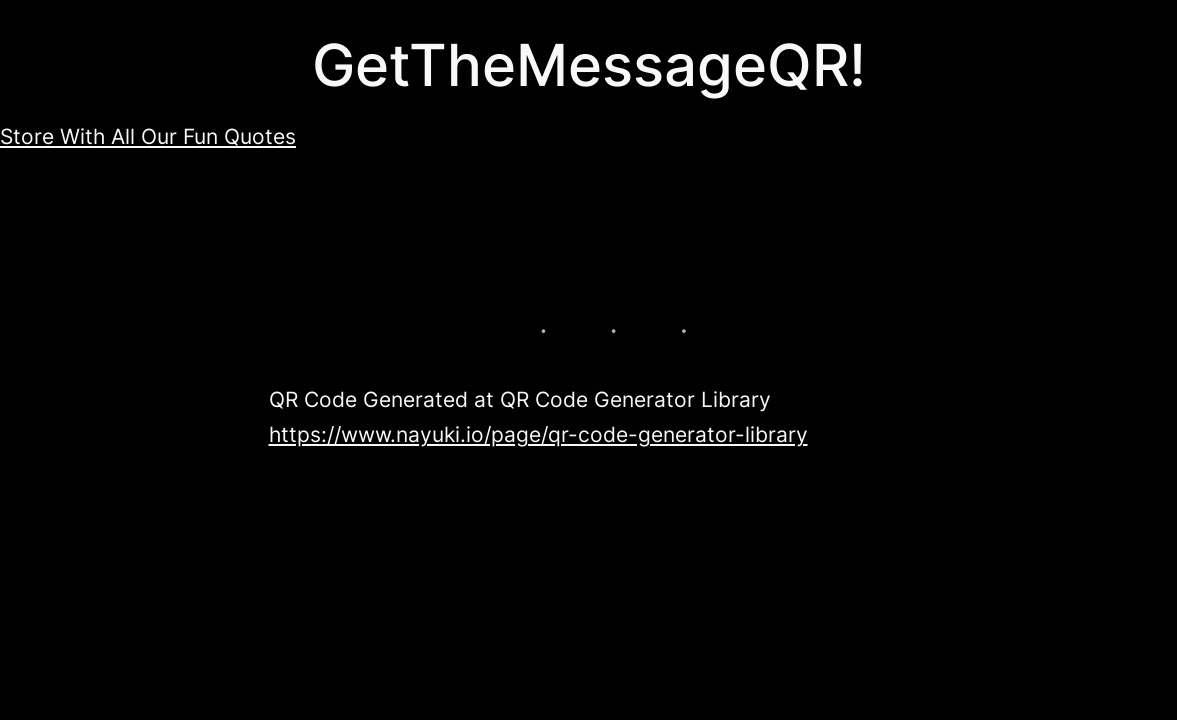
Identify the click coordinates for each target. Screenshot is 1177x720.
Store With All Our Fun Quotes (148, 136)
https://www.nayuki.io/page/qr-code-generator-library (538, 434)
